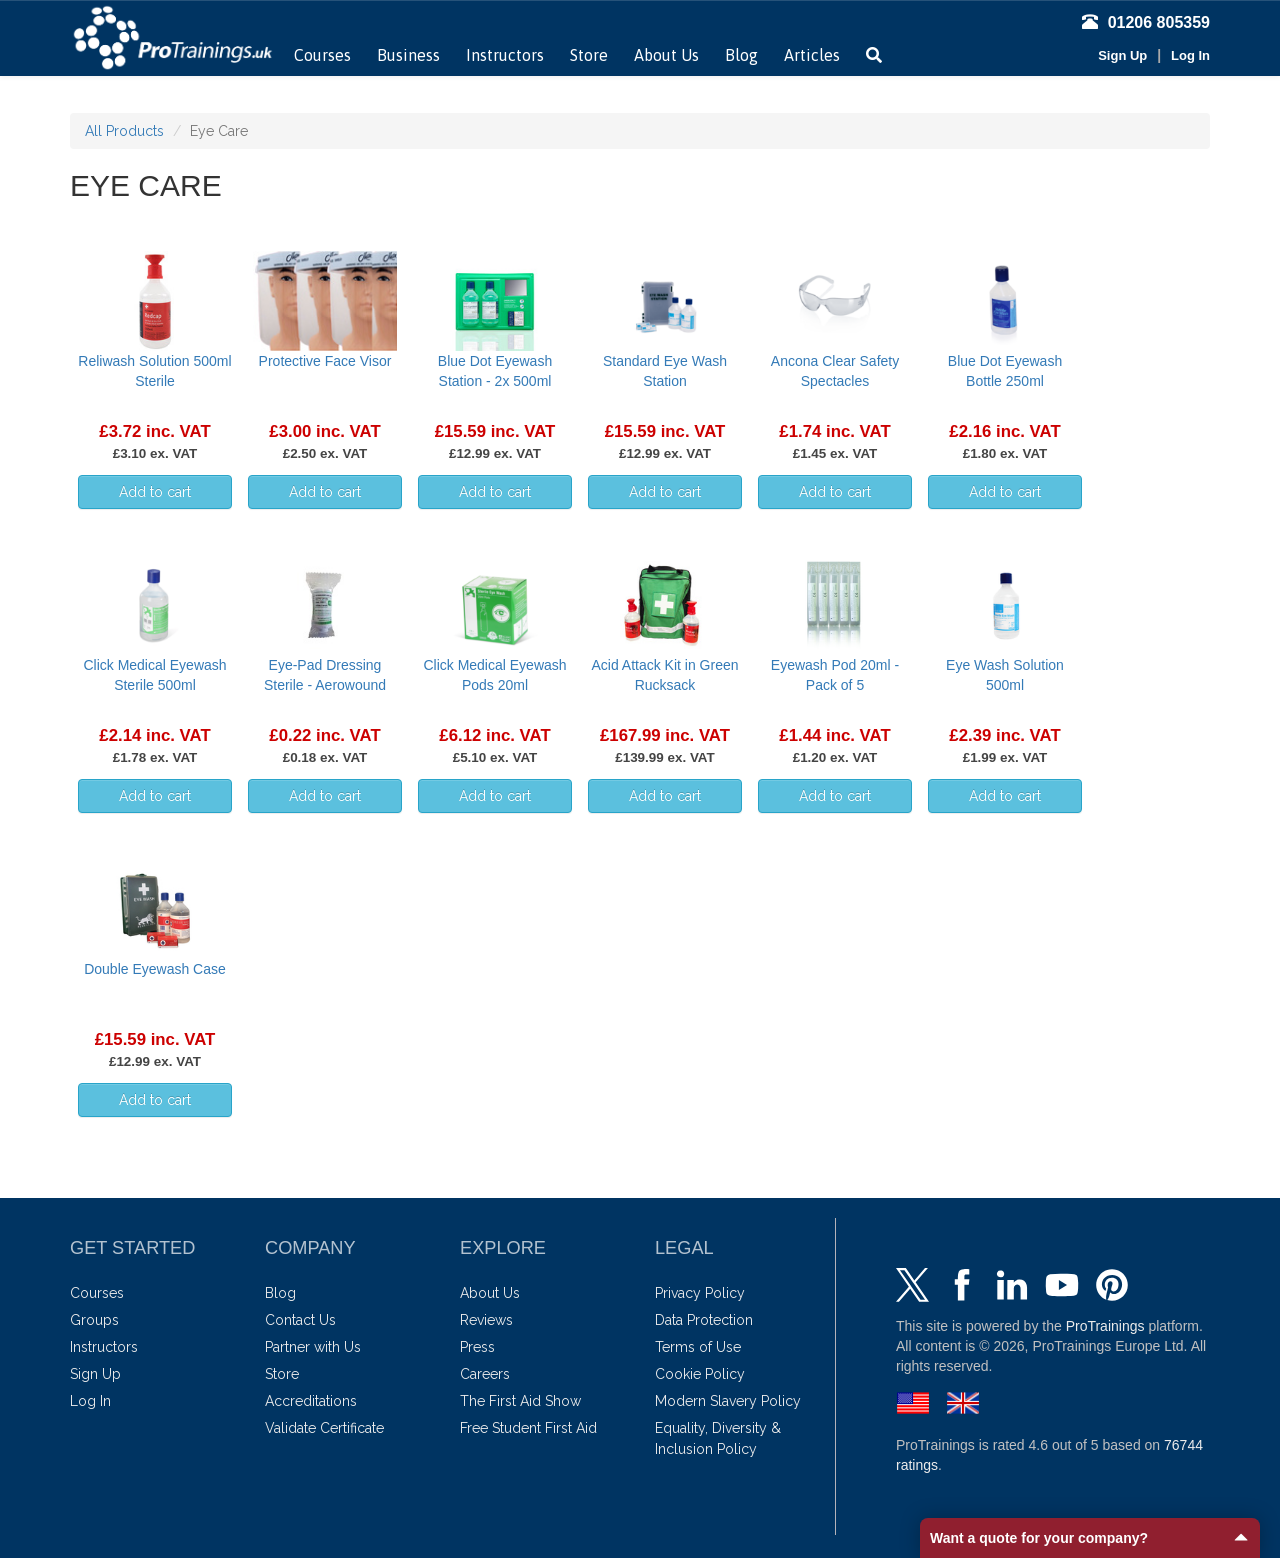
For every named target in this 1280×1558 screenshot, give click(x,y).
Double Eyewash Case (155, 969)
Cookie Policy (700, 1374)
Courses (322, 55)
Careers (485, 1374)
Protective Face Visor (325, 361)
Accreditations (311, 1401)
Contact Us (300, 1320)
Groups (94, 1320)
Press (477, 1347)
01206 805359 (1146, 22)
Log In (1190, 55)
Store (589, 55)
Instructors (505, 55)
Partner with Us (313, 1347)
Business (408, 55)
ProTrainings (1105, 1326)
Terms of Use (698, 1347)
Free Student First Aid (528, 1428)
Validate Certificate (324, 1428)
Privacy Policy (700, 1293)
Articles (812, 55)
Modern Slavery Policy (728, 1401)
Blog (741, 55)
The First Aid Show (520, 1401)
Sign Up (1122, 55)
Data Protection (704, 1320)
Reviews (486, 1320)
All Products (124, 131)
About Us (666, 55)
